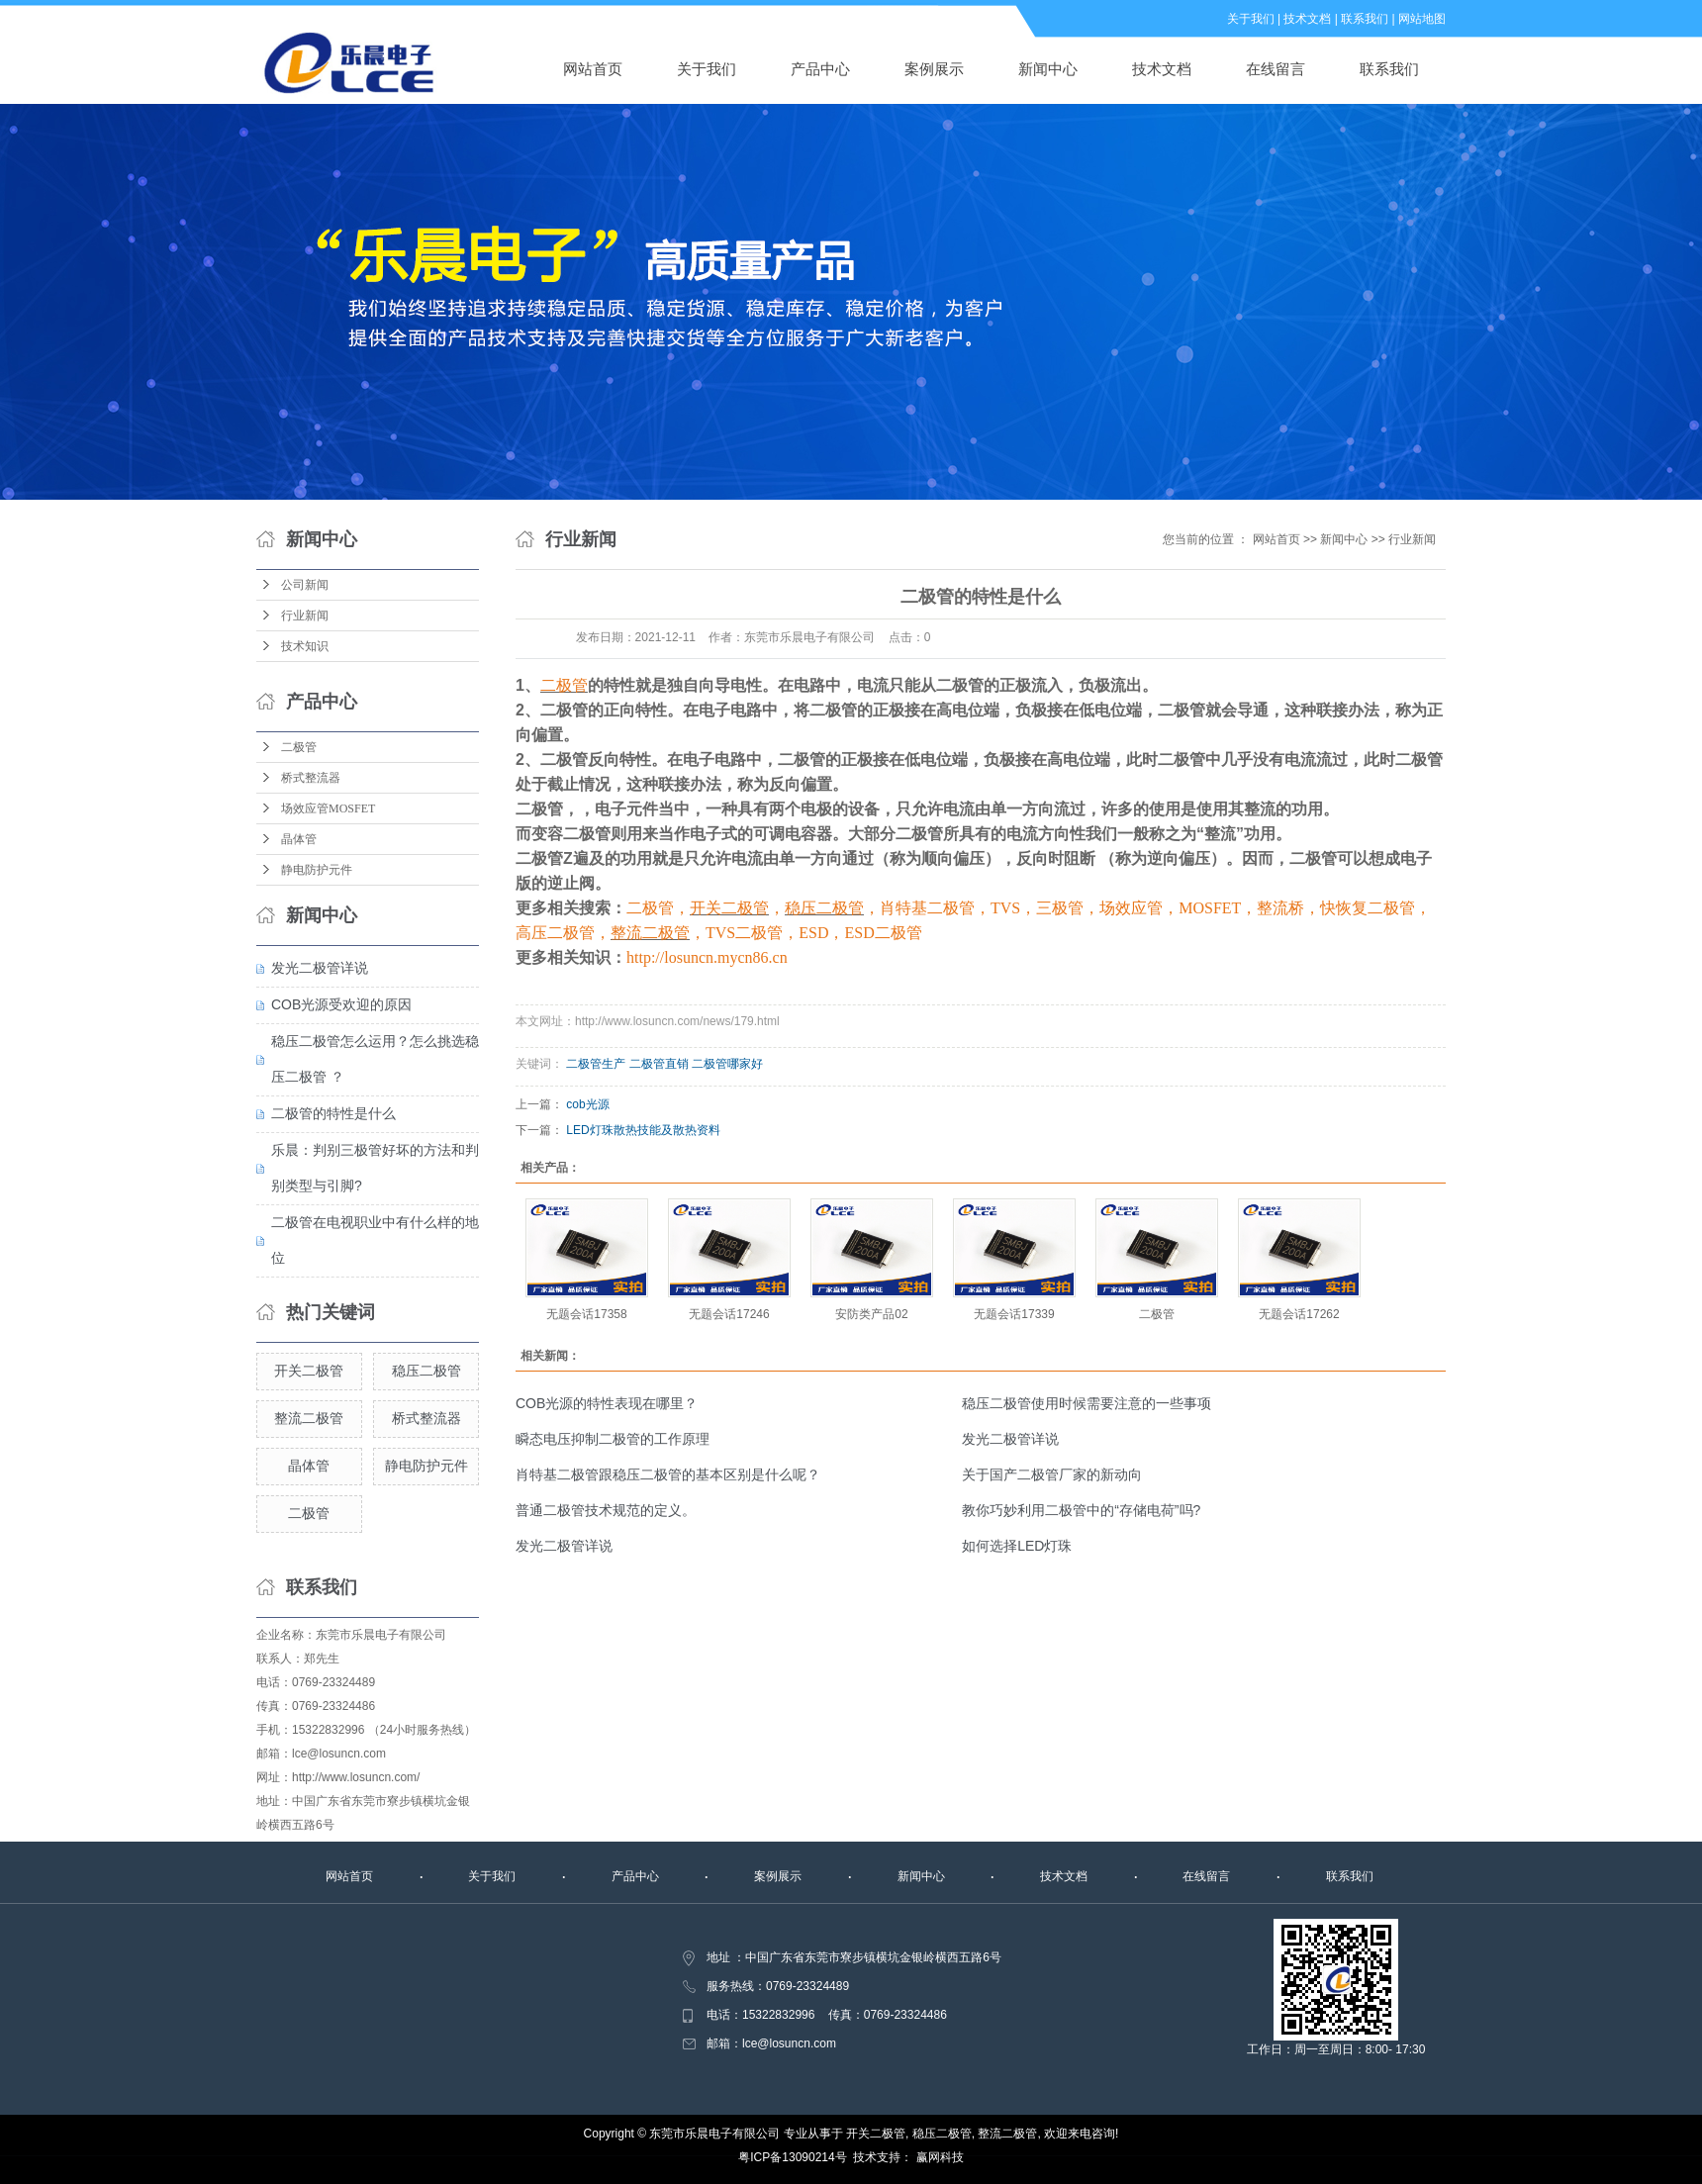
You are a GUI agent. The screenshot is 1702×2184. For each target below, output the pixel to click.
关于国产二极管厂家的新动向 (1052, 1474)
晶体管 (299, 839)
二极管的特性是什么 (333, 1113)
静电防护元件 (316, 870)
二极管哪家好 (727, 1064)
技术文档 (1307, 19)
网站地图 (1422, 19)
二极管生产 (595, 1064)
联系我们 (1364, 19)
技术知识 (305, 646)
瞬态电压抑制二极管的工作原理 (612, 1439)
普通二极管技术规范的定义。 (606, 1510)
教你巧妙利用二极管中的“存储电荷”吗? (1081, 1510)
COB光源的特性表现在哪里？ (607, 1403)
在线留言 (1275, 68)
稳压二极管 (426, 1370)
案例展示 (934, 68)
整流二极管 (308, 1418)
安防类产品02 (871, 1314)
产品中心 (820, 68)
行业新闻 (305, 615)
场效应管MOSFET (328, 808)
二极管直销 (659, 1064)
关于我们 (1251, 19)
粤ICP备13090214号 (792, 2157)
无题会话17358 (586, 1314)
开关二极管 (308, 1370)
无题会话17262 (1299, 1314)
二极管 (299, 747)
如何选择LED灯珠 (1017, 1546)
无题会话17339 (1014, 1314)
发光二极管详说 (319, 968)
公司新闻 (305, 585)
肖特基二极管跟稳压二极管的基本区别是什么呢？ (668, 1474)
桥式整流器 (310, 778)
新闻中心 (1048, 68)
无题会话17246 (729, 1314)
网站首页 (592, 68)
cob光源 (587, 1104)
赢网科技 (940, 2157)
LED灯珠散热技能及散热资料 (642, 1130)
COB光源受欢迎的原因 (341, 1004)
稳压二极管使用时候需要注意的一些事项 (1086, 1403)
